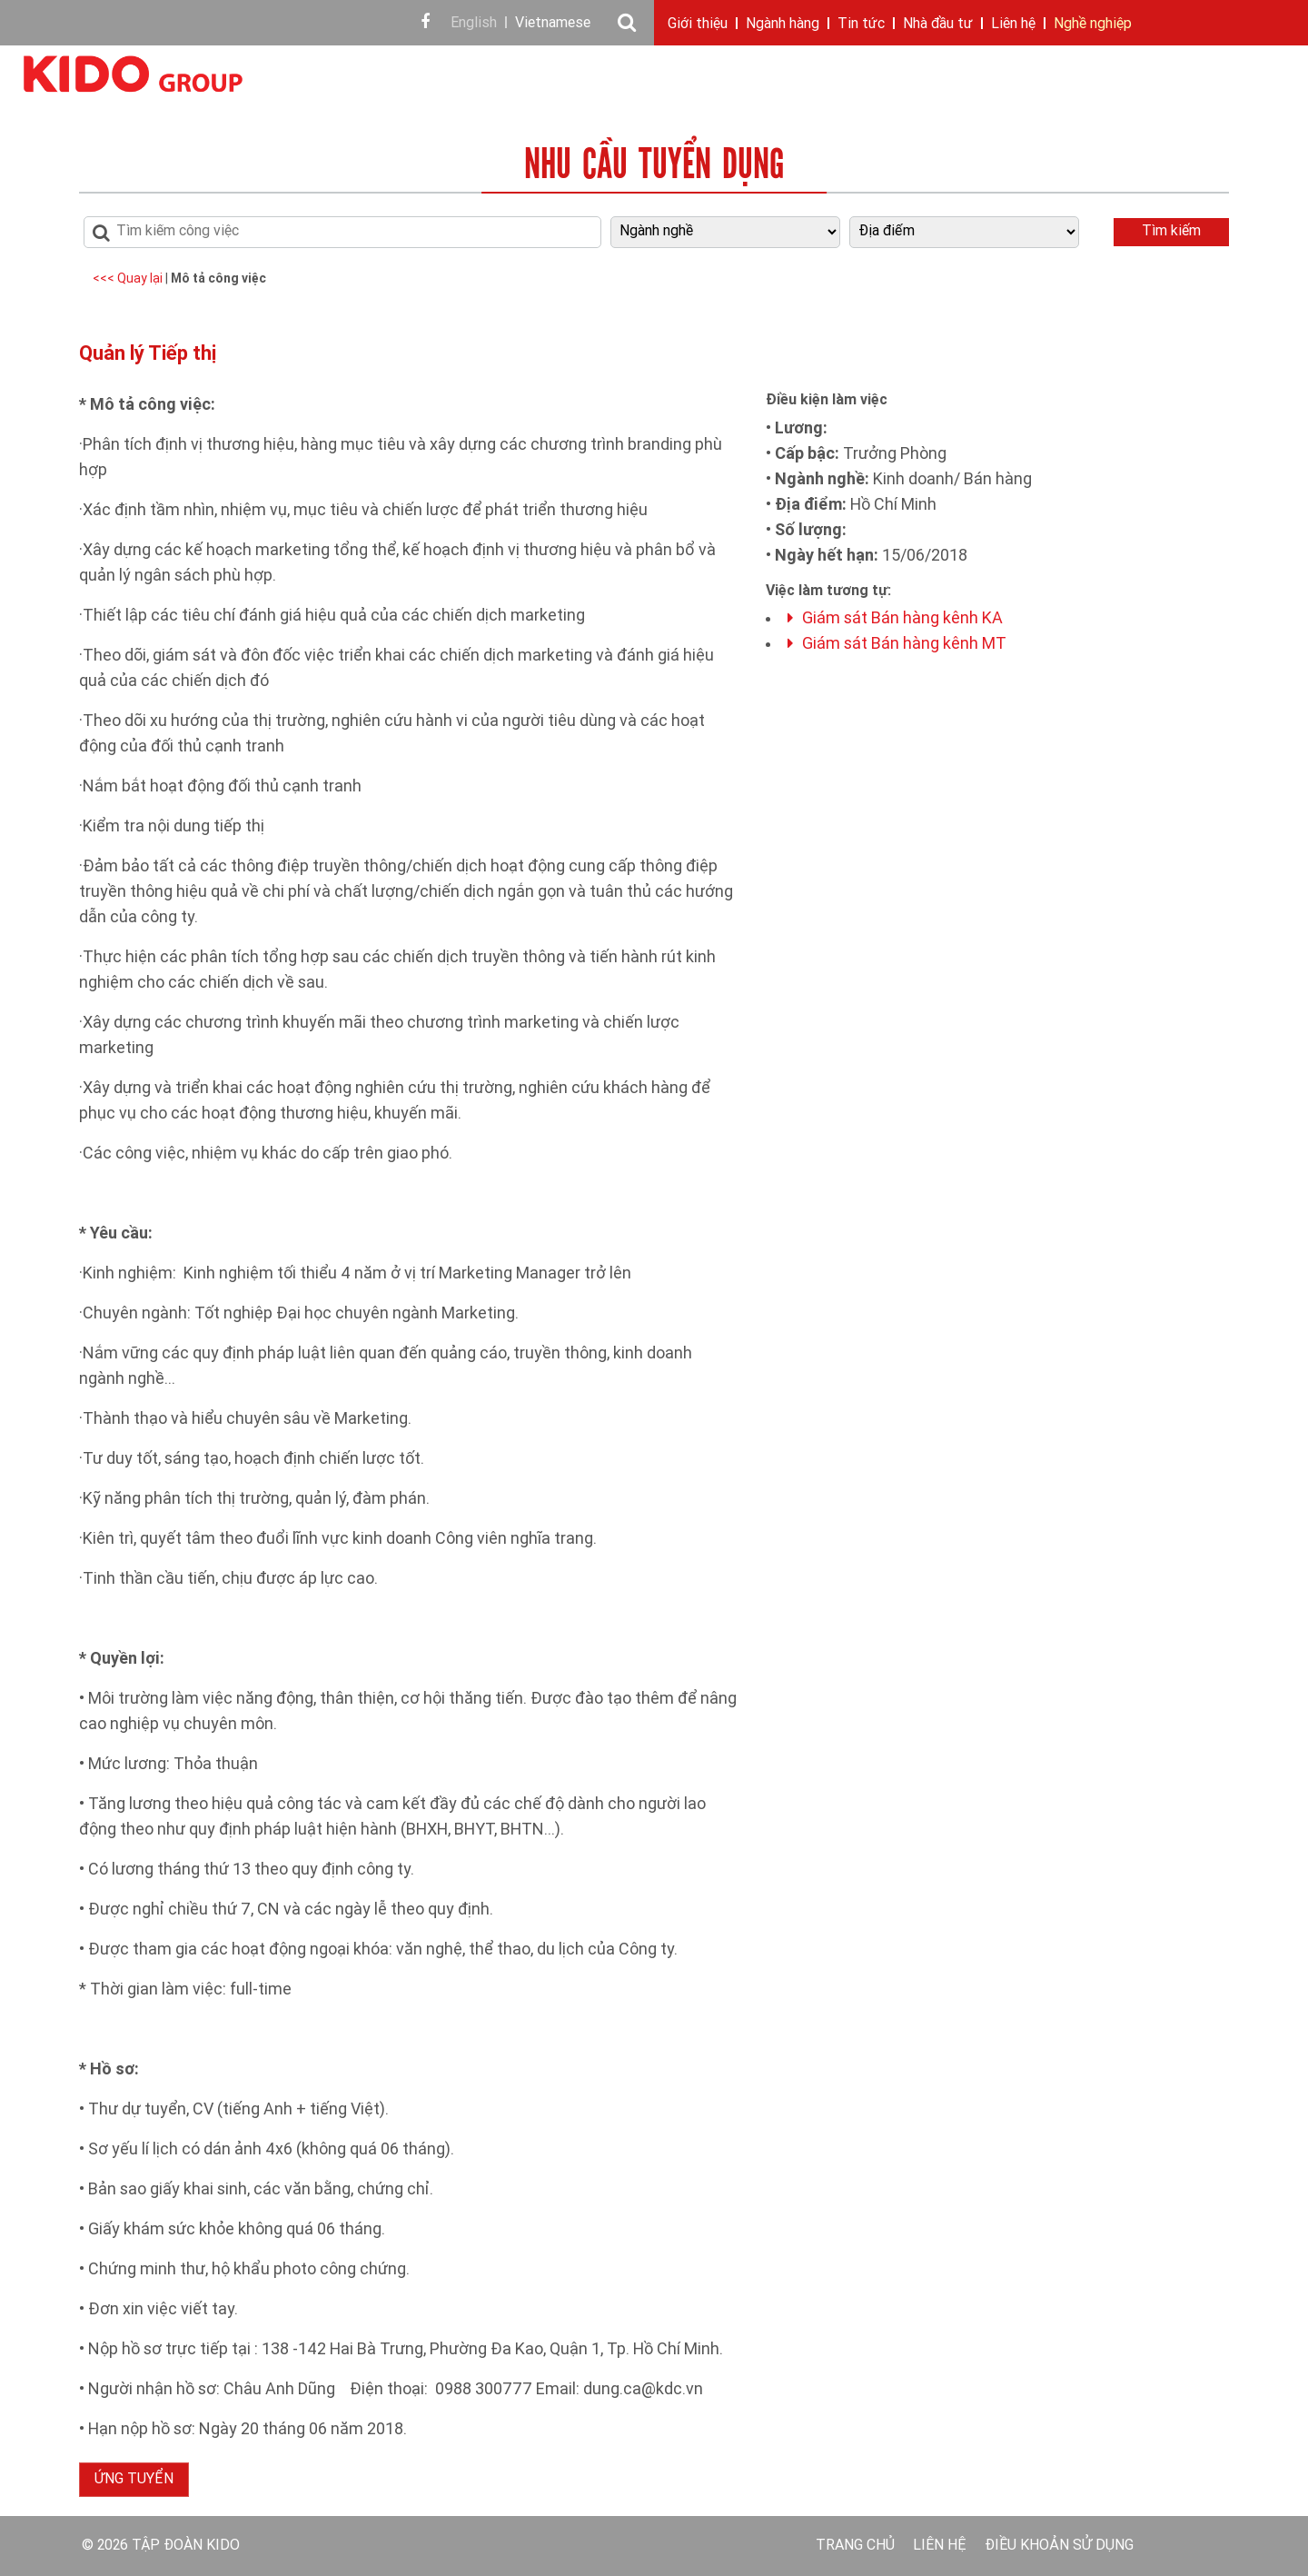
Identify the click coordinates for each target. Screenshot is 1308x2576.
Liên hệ (1013, 24)
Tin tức (861, 24)
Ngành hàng (782, 24)
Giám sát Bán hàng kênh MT (897, 644)
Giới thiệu (698, 24)
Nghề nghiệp (1093, 24)
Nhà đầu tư (938, 24)
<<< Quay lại (129, 279)
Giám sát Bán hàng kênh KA (895, 619)
